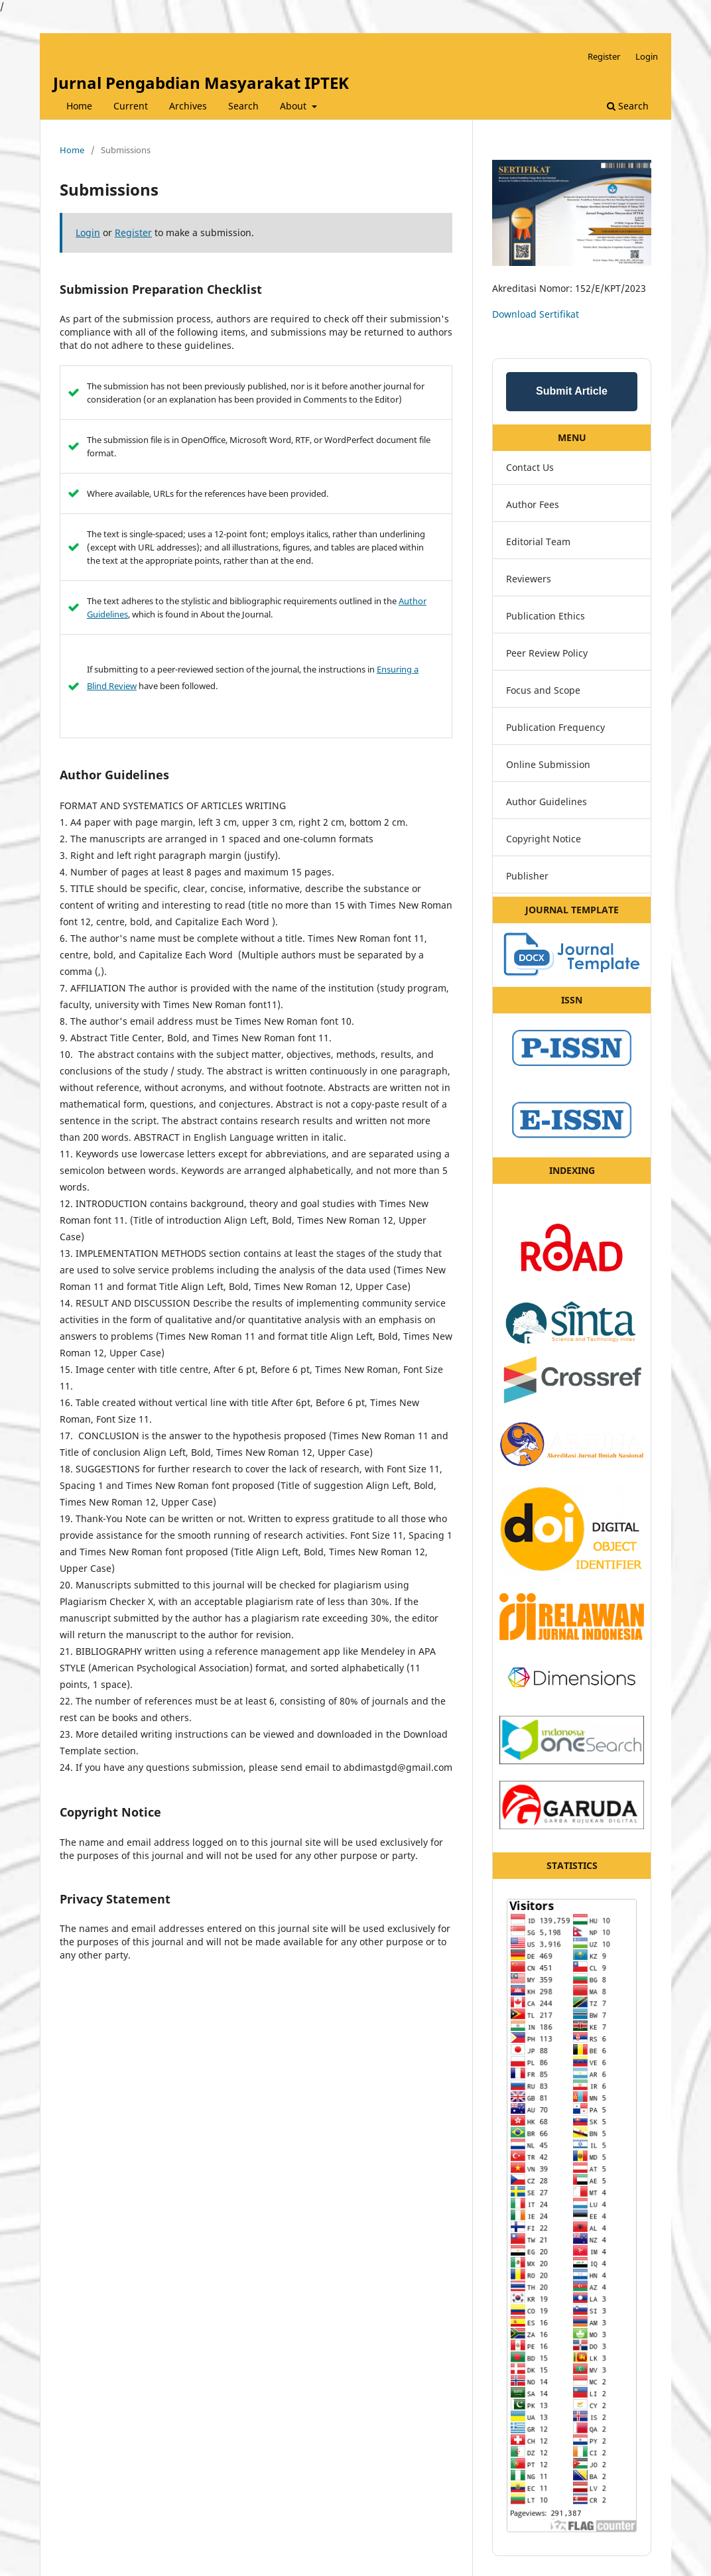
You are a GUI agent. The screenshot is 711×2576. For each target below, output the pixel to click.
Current (130, 105)
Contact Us (530, 467)
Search (243, 105)
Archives (188, 105)
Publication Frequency (555, 727)
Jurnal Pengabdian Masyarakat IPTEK (201, 83)
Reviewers (528, 578)
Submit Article (572, 391)
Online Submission (548, 764)
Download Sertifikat (535, 314)
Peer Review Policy (547, 653)
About (294, 105)
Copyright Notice (543, 838)
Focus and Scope (543, 690)
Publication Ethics (545, 616)
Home (79, 105)
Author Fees (532, 504)
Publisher (527, 875)
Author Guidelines (546, 801)
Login (646, 56)
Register (604, 56)
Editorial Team (538, 541)
